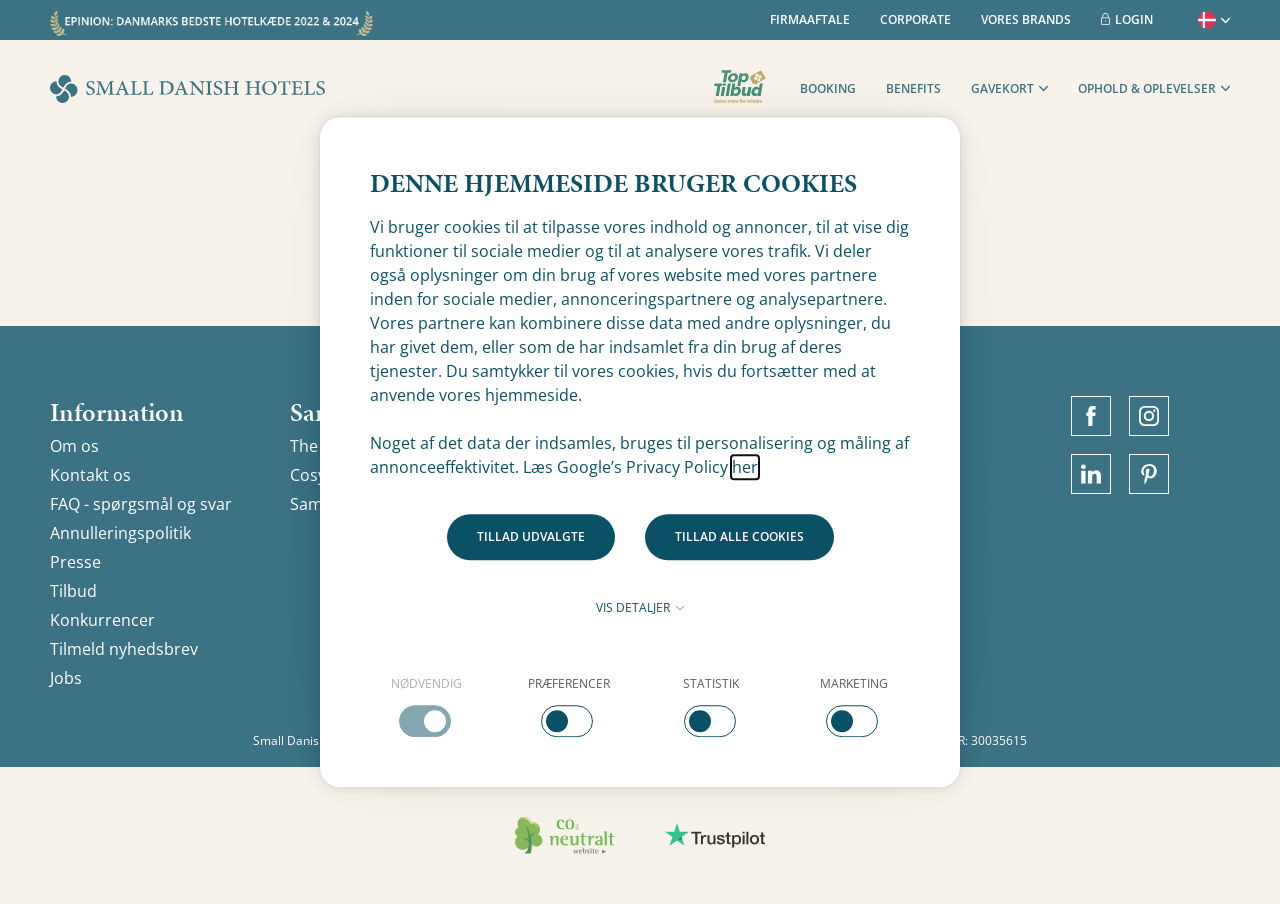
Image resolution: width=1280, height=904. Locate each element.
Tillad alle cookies (739, 536)
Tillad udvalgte (531, 536)
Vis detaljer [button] (640, 607)
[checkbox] (426, 706)
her (745, 467)
